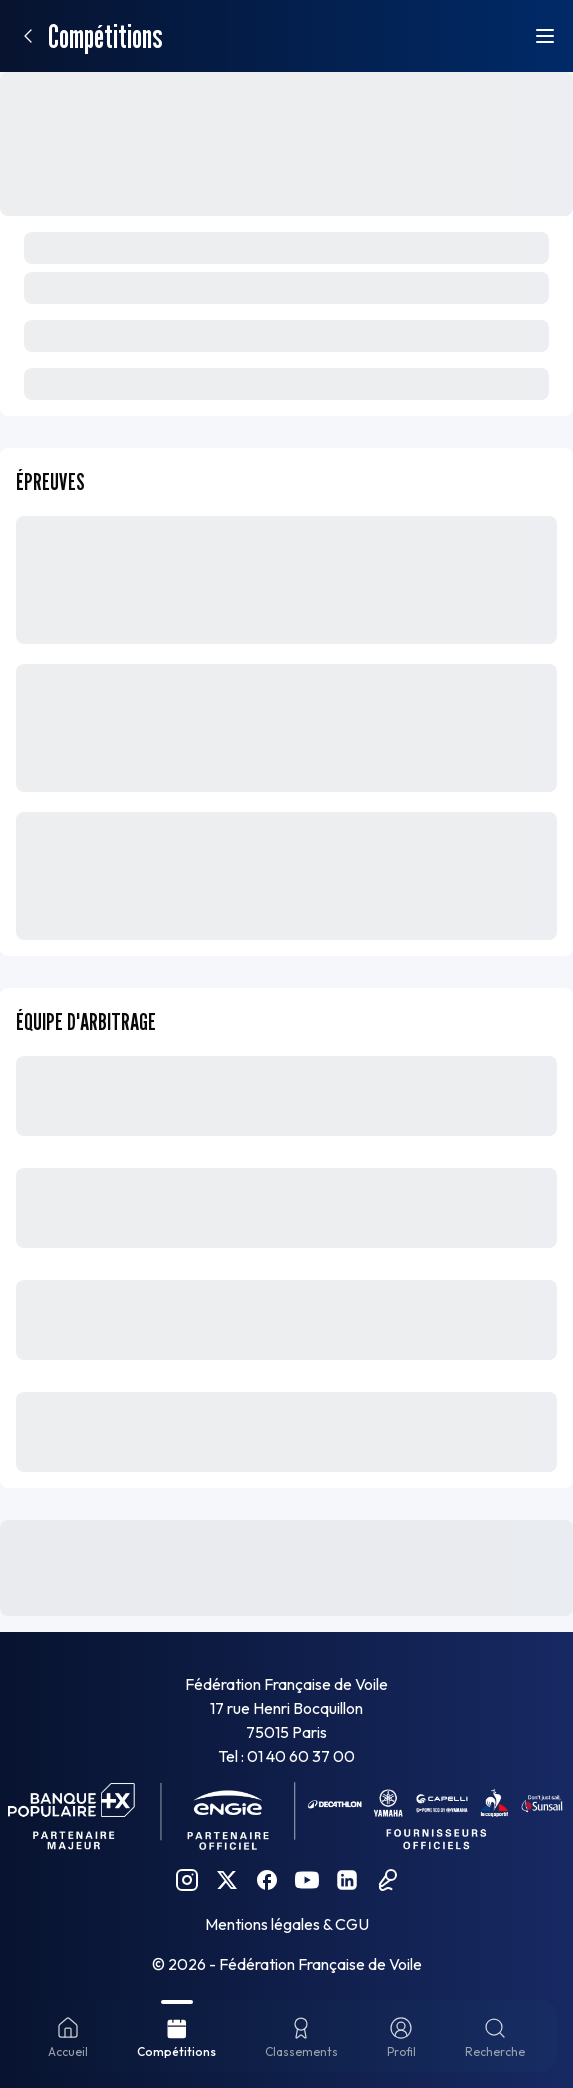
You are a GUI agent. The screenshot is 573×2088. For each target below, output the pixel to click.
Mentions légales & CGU (287, 1924)
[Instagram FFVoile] (187, 1880)
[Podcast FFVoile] (387, 1880)
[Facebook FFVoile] (267, 1880)
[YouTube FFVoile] (307, 1880)
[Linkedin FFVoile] (347, 1880)
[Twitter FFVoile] (227, 1880)
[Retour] (28, 36)
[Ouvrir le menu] (545, 36)
